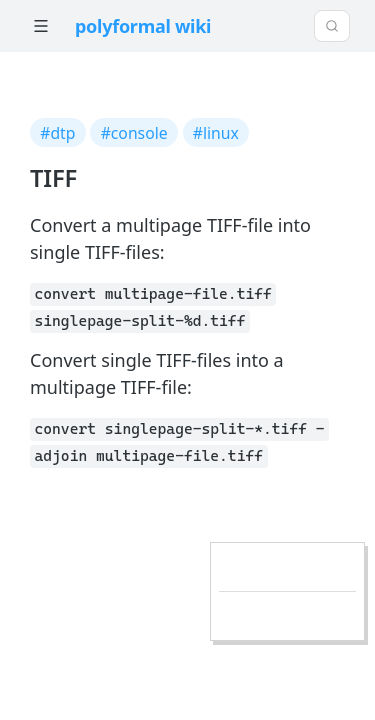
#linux (216, 133)
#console (134, 133)
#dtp (57, 133)
